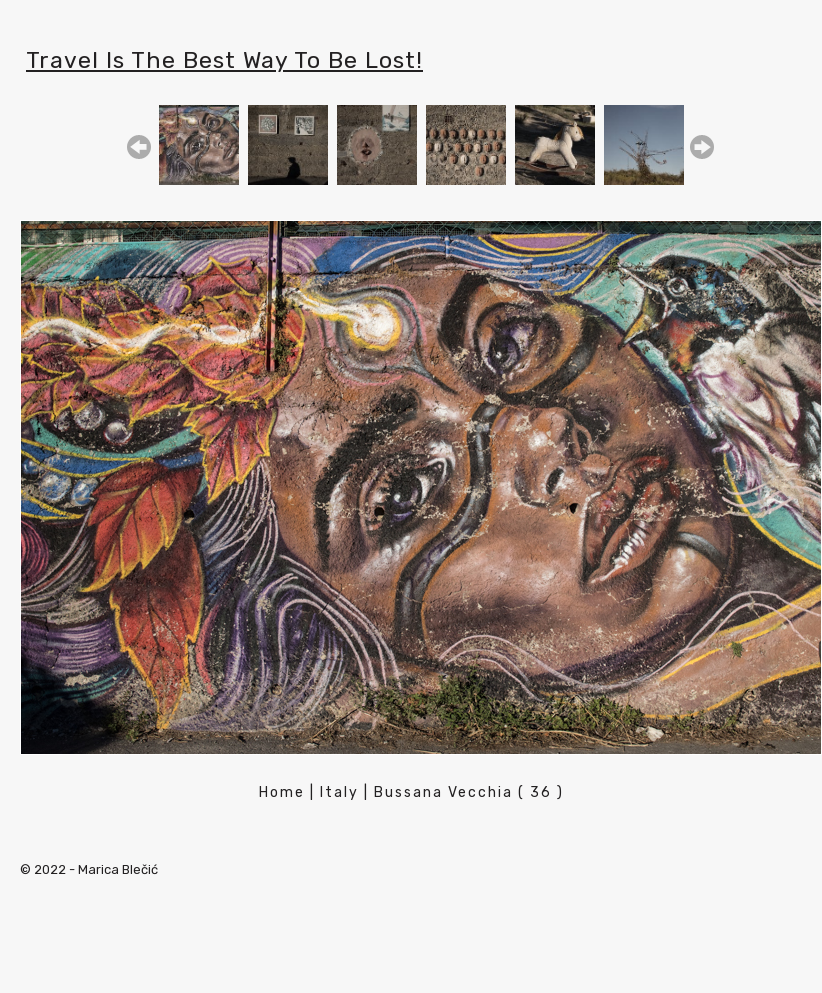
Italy (339, 792)
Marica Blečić (118, 869)
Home (282, 792)
